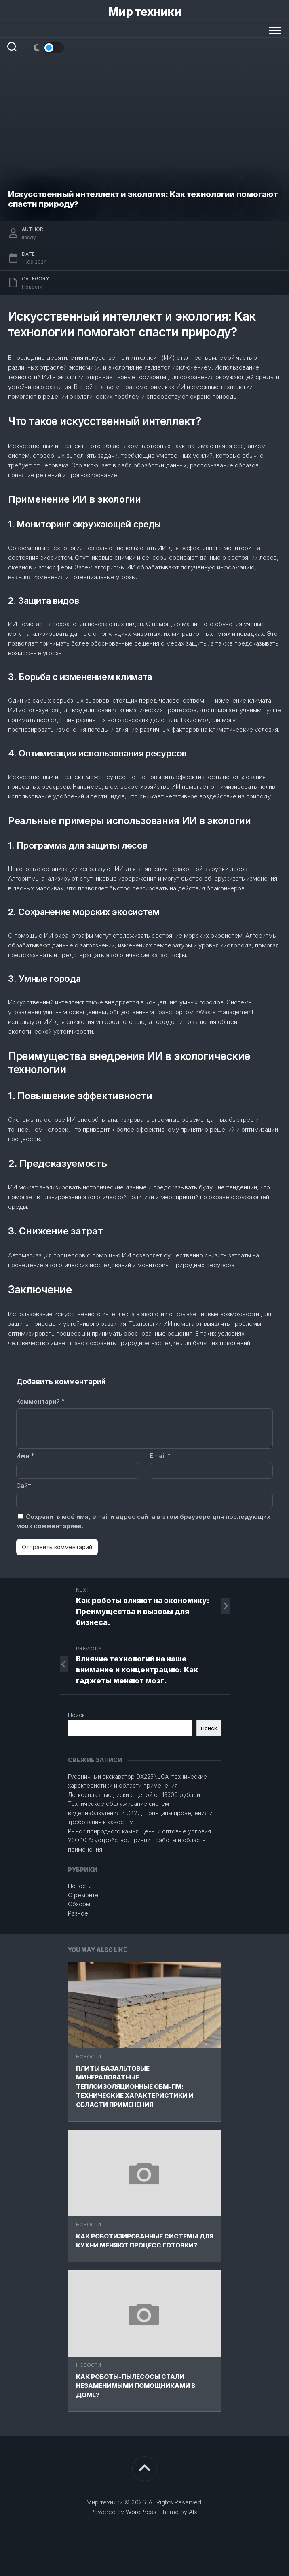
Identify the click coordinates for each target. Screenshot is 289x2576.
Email (160, 1455)
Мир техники (144, 12)
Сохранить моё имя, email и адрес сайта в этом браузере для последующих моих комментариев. (143, 1521)
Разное (78, 1913)
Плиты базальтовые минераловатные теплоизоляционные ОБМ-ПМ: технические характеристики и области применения (135, 2086)
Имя (25, 1455)
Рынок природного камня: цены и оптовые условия (139, 1831)
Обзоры (79, 1904)
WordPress (141, 2512)
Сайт (24, 1485)
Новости (88, 2057)
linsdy (29, 237)
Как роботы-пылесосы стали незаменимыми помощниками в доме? (135, 2386)
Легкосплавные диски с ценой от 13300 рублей (134, 1794)
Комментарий (40, 1401)
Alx (193, 2512)
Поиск (76, 1715)
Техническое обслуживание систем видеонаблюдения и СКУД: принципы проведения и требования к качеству (140, 1812)
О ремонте (83, 1895)
